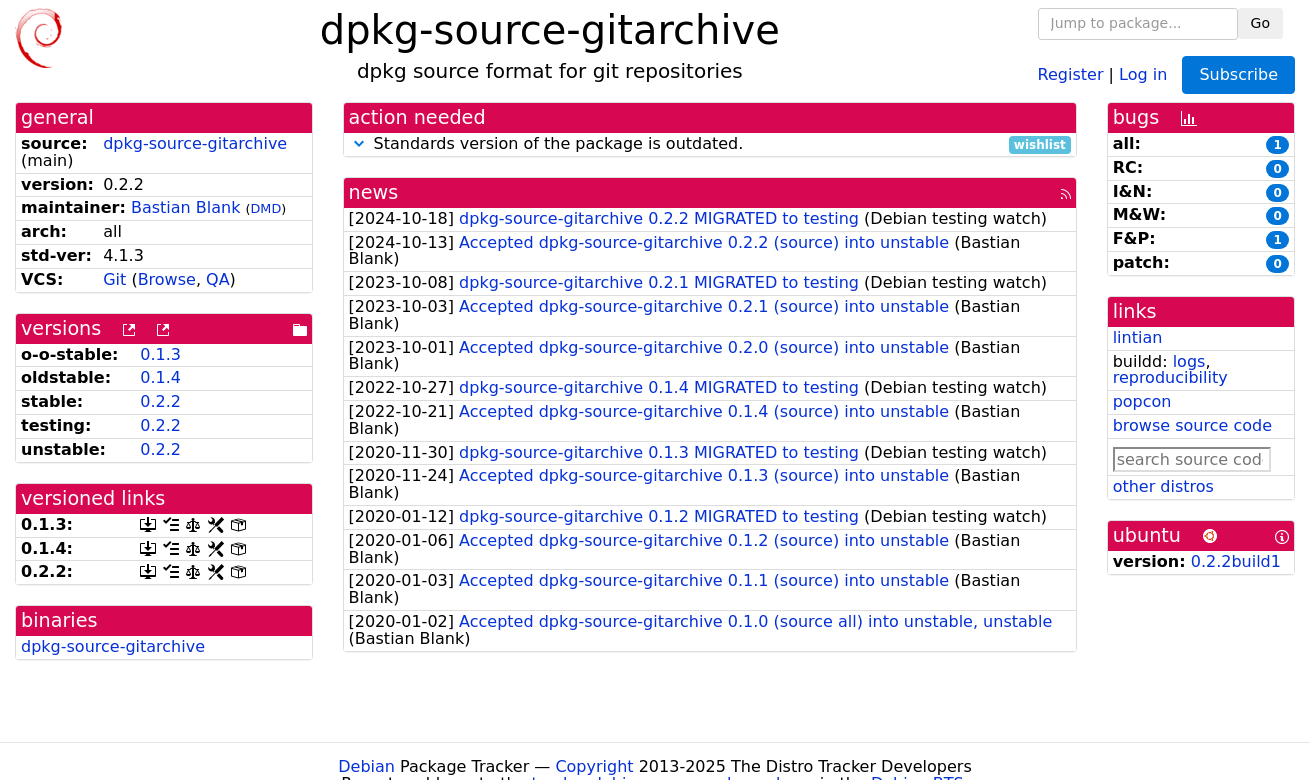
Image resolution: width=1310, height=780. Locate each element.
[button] (359, 143)
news (374, 192)
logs (1189, 361)
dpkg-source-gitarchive (195, 143)
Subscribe (1238, 74)
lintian (1138, 337)
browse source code (1192, 425)
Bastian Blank (186, 207)
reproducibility (1170, 377)
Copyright (594, 766)
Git (114, 279)
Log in (1143, 73)
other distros (1163, 486)
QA (218, 279)
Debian (366, 766)
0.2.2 (160, 401)
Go (1260, 23)
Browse (167, 279)
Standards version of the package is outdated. (710, 144)
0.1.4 (160, 377)
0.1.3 (160, 354)
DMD (266, 208)
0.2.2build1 (1236, 561)
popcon (1142, 401)
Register (1071, 73)
